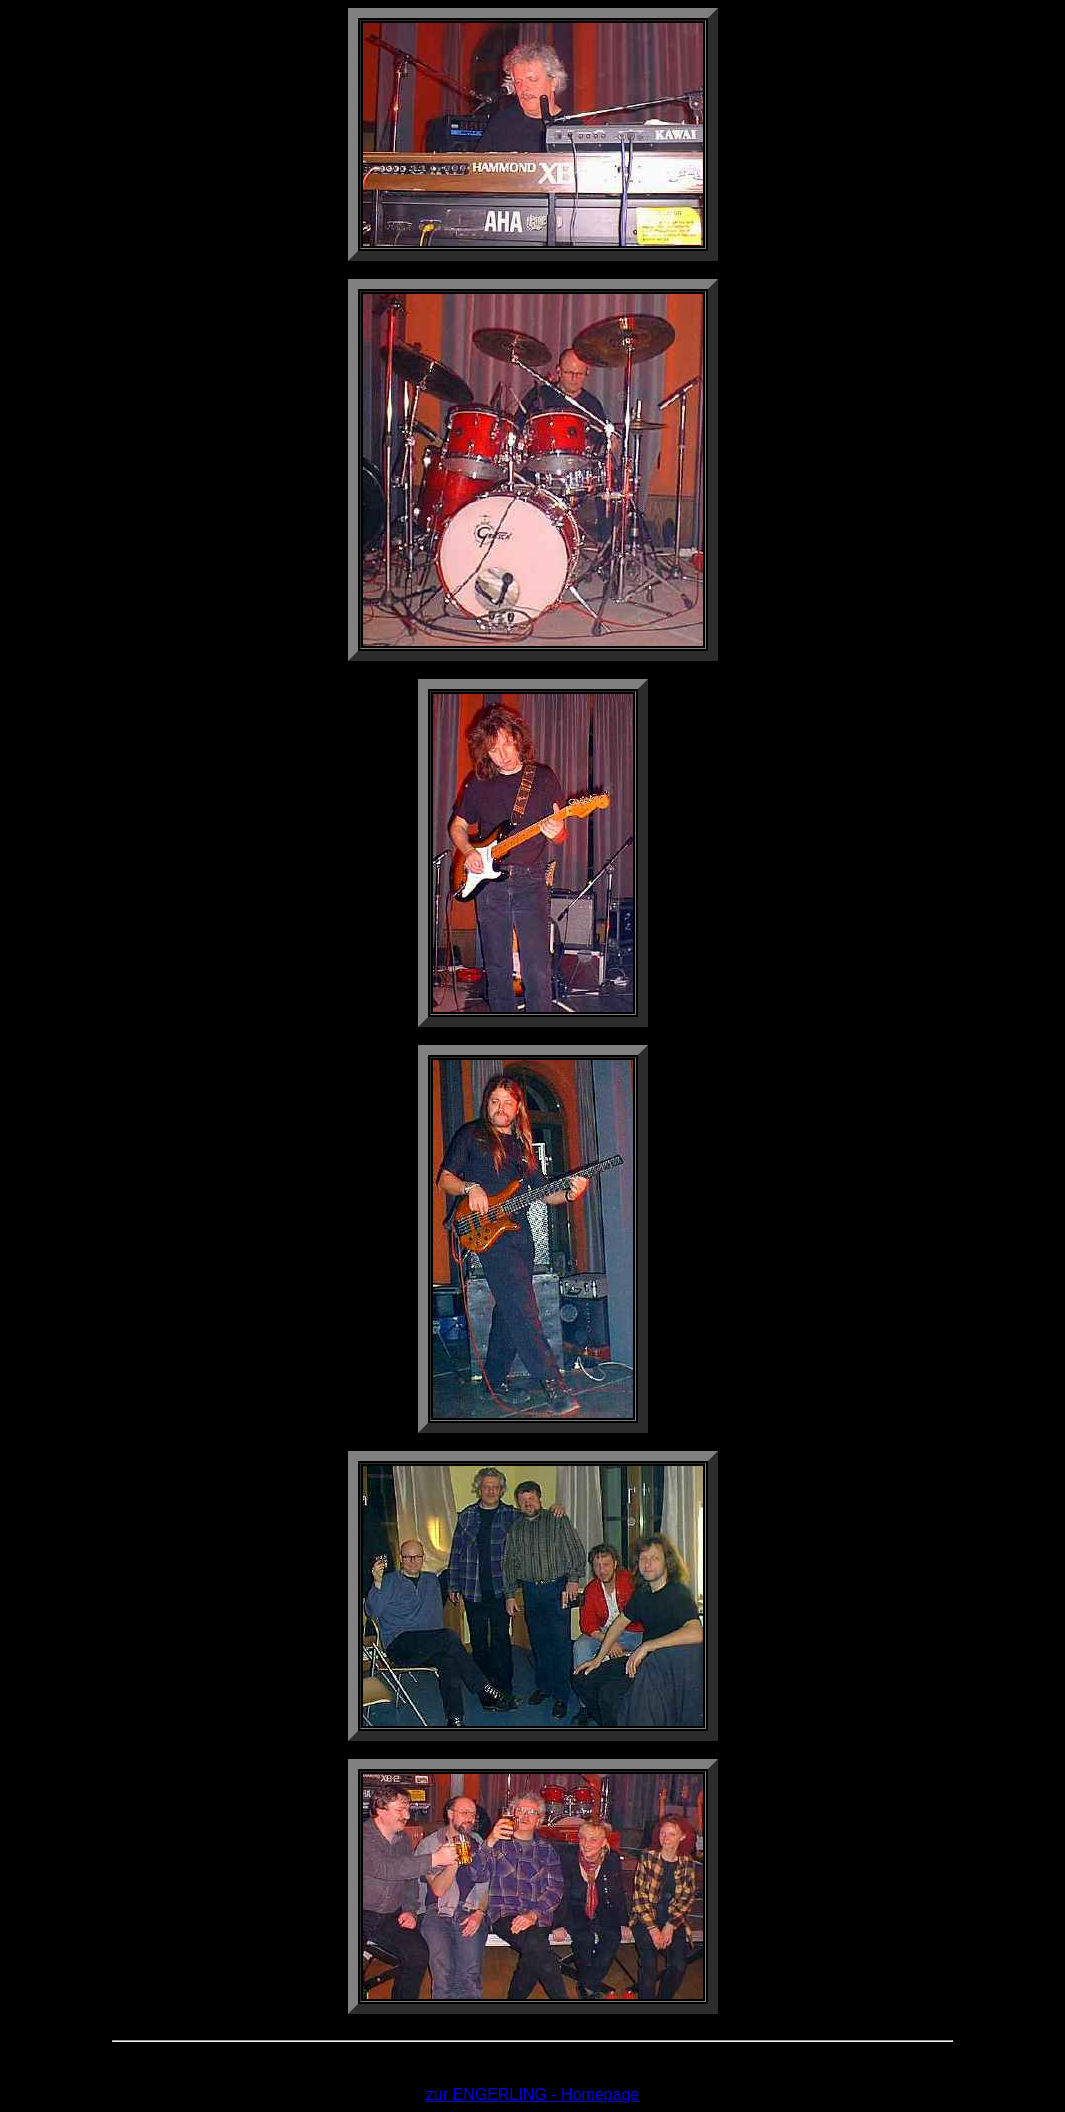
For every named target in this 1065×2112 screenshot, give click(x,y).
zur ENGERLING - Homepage (532, 2094)
